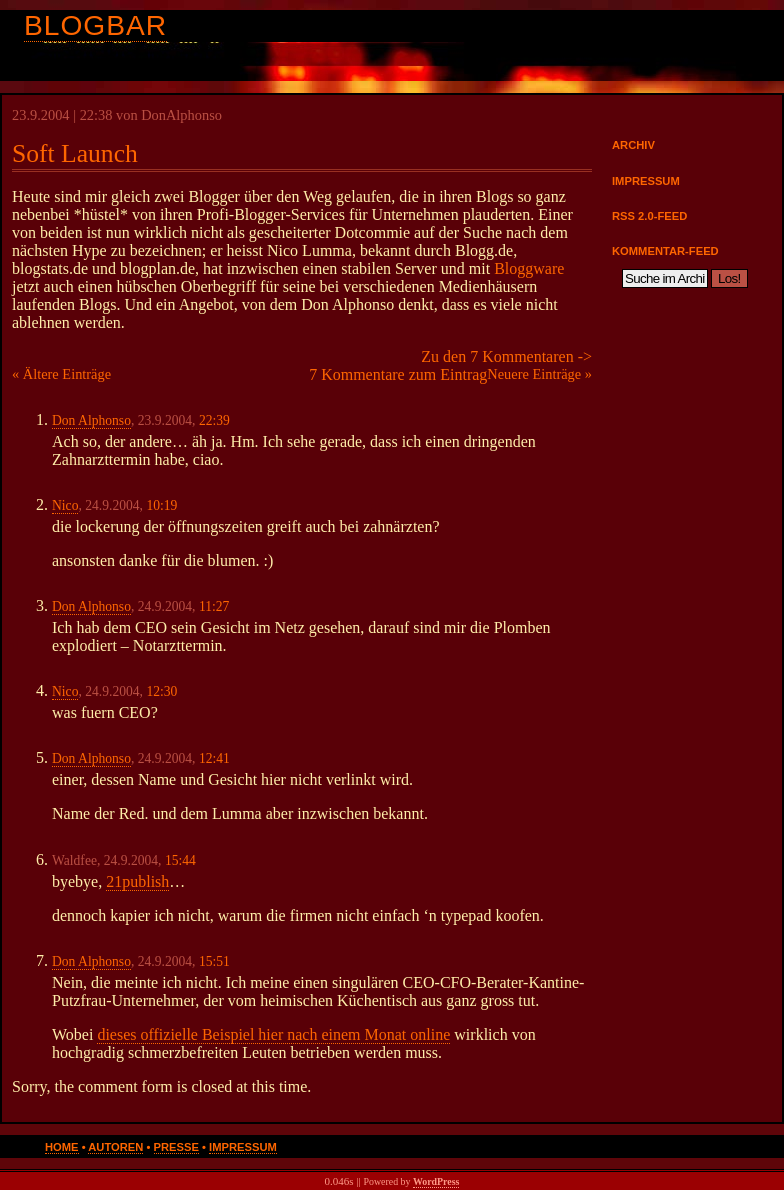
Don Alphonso (91, 420)
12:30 (161, 691)
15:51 (214, 961)
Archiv (633, 145)
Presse (176, 1147)
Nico (65, 505)
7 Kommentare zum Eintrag (398, 374)
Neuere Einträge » (539, 374)
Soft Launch (75, 153)
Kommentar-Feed (665, 251)
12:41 (214, 758)
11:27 (214, 606)
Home (62, 1147)
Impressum (646, 181)
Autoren (115, 1147)
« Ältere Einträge (61, 374)
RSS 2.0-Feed (649, 216)
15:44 (180, 860)
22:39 (214, 420)
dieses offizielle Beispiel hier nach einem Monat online (273, 1034)
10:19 (161, 505)
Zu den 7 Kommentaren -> (506, 356)
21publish (137, 881)
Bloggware (529, 268)
